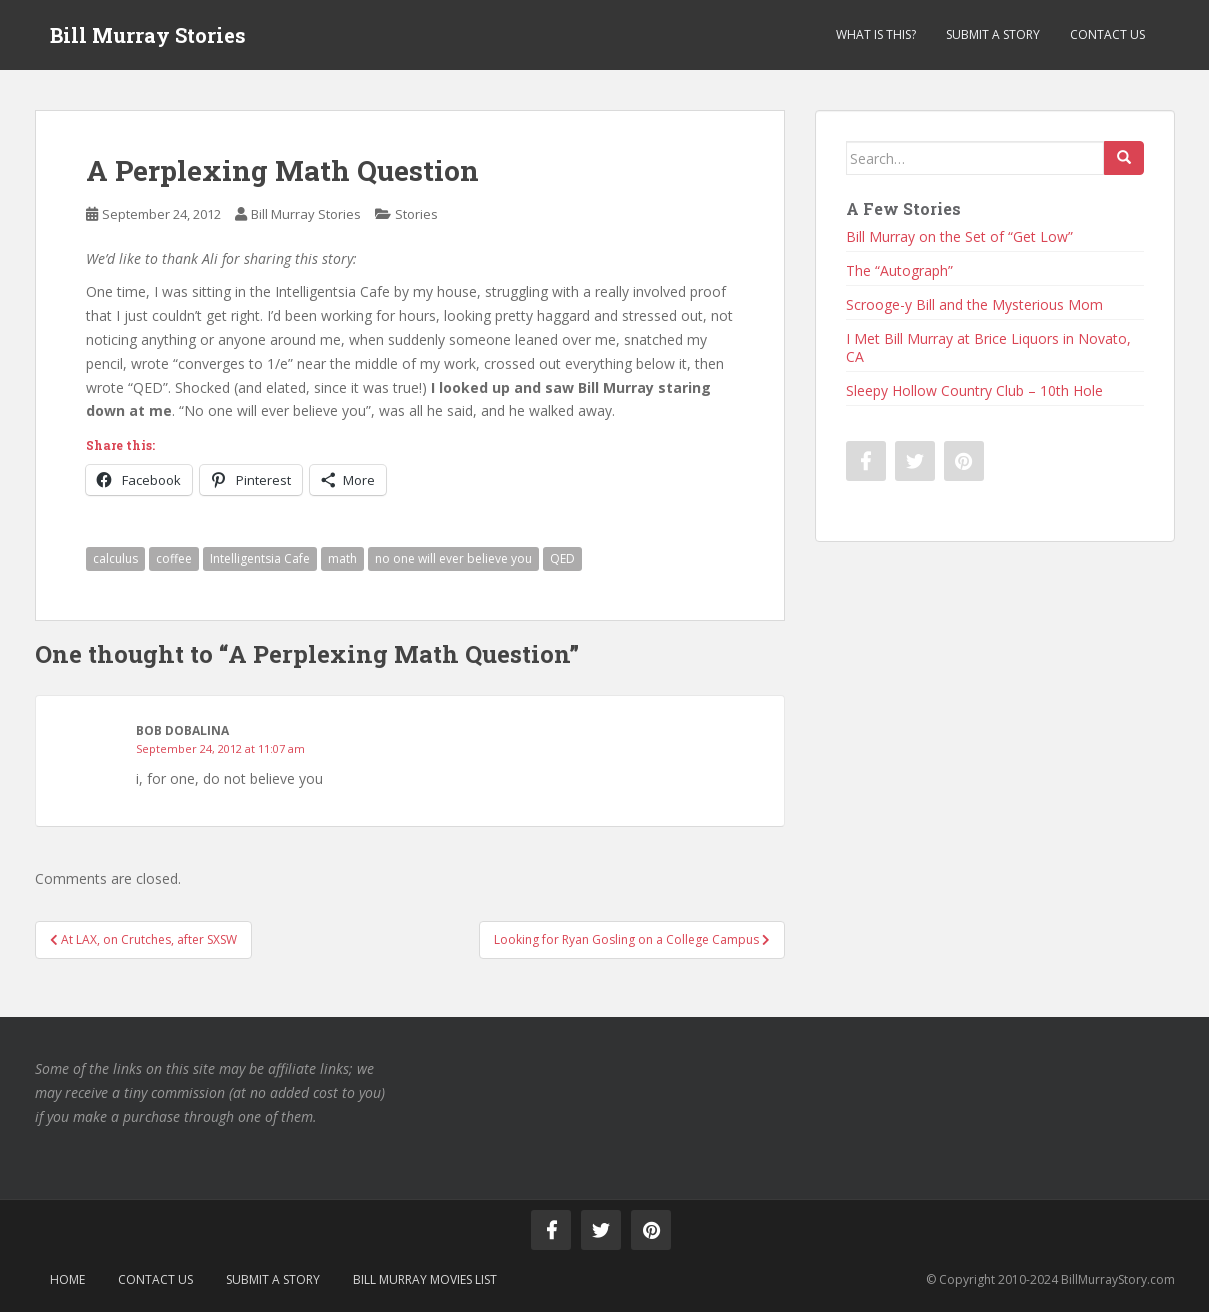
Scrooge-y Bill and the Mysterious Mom (974, 304)
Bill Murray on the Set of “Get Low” (959, 236)
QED (562, 558)
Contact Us (1107, 34)
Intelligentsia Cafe (260, 558)
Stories (416, 214)
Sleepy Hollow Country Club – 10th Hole (974, 390)
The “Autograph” (899, 270)
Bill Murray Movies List (425, 1279)
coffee (174, 558)
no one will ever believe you (453, 558)
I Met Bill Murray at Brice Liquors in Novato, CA (988, 347)
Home (67, 1279)
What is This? (876, 34)
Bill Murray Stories (148, 35)
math (342, 558)
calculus (115, 558)
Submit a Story (993, 34)
